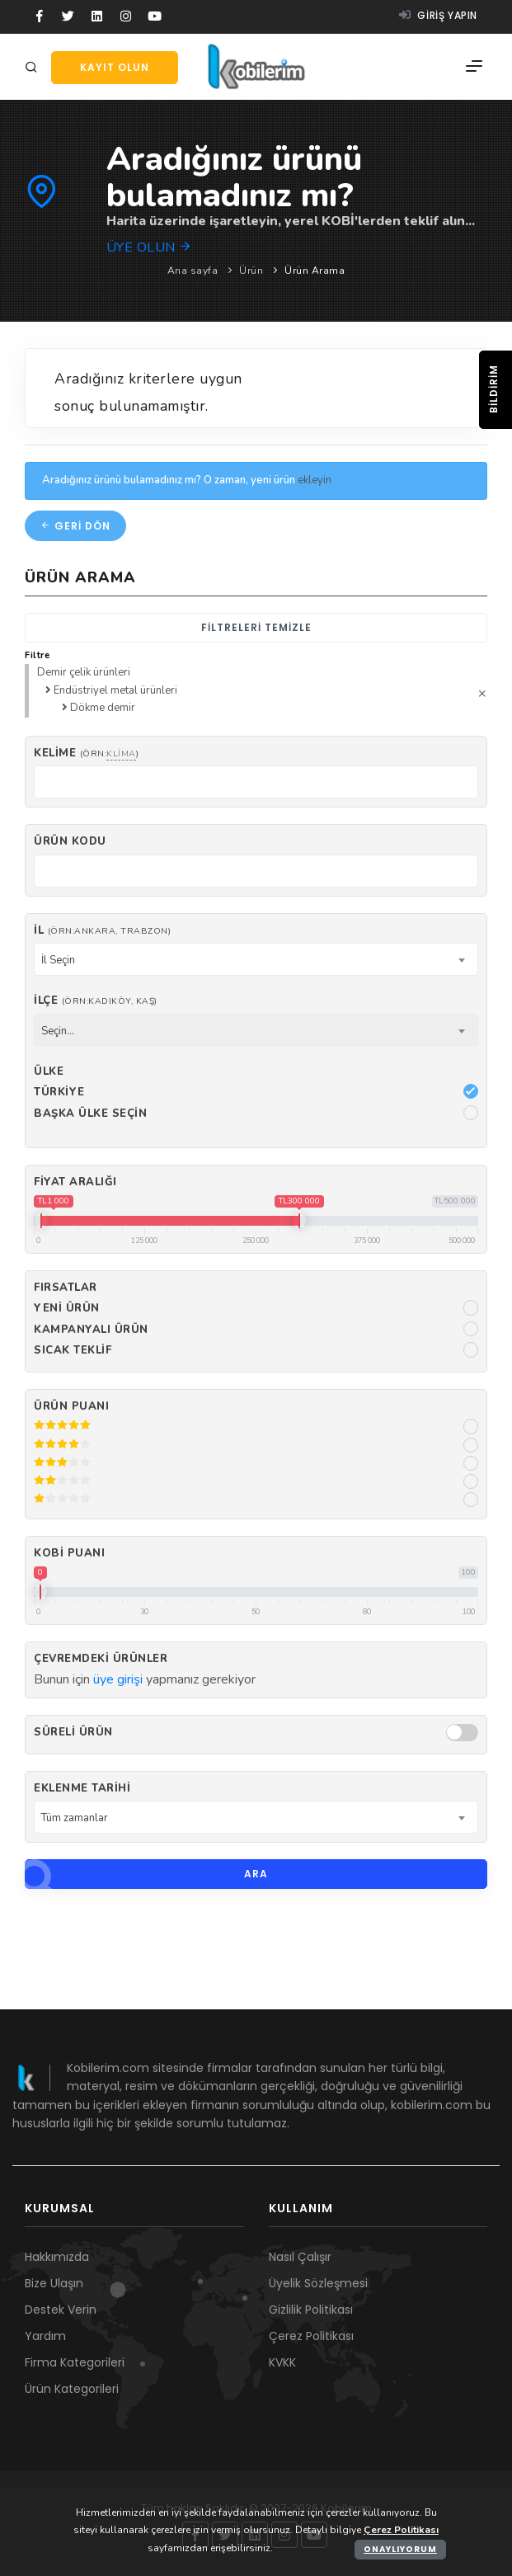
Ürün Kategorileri (72, 2389)
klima (121, 753)
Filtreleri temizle (256, 627)
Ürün (251, 270)
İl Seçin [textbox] (58, 960)
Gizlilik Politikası (311, 2309)
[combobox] (256, 959)
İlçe (95, 1000)
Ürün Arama (314, 270)
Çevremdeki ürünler (100, 1658)
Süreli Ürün (73, 1732)
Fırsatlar (65, 1287)
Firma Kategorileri (74, 2362)
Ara (146, 1874)
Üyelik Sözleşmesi (318, 2283)
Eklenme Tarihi (82, 1788)
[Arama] (34, 68)
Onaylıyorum (400, 2549)
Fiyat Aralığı (75, 1182)
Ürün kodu (70, 841)
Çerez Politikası (311, 2336)
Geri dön (75, 526)
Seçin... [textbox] (57, 1031)
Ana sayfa (192, 270)
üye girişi (118, 1679)
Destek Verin (60, 2309)
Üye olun (149, 247)
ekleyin (314, 480)
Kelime (86, 753)
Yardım (45, 2336)
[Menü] (474, 67)
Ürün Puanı (71, 1406)
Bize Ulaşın (54, 2283)
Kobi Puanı (69, 1553)
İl (102, 930)
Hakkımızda (57, 2257)
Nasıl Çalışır (300, 2257)
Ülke (48, 1071)
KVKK (282, 2362)
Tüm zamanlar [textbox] (74, 1818)
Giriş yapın (438, 15)
